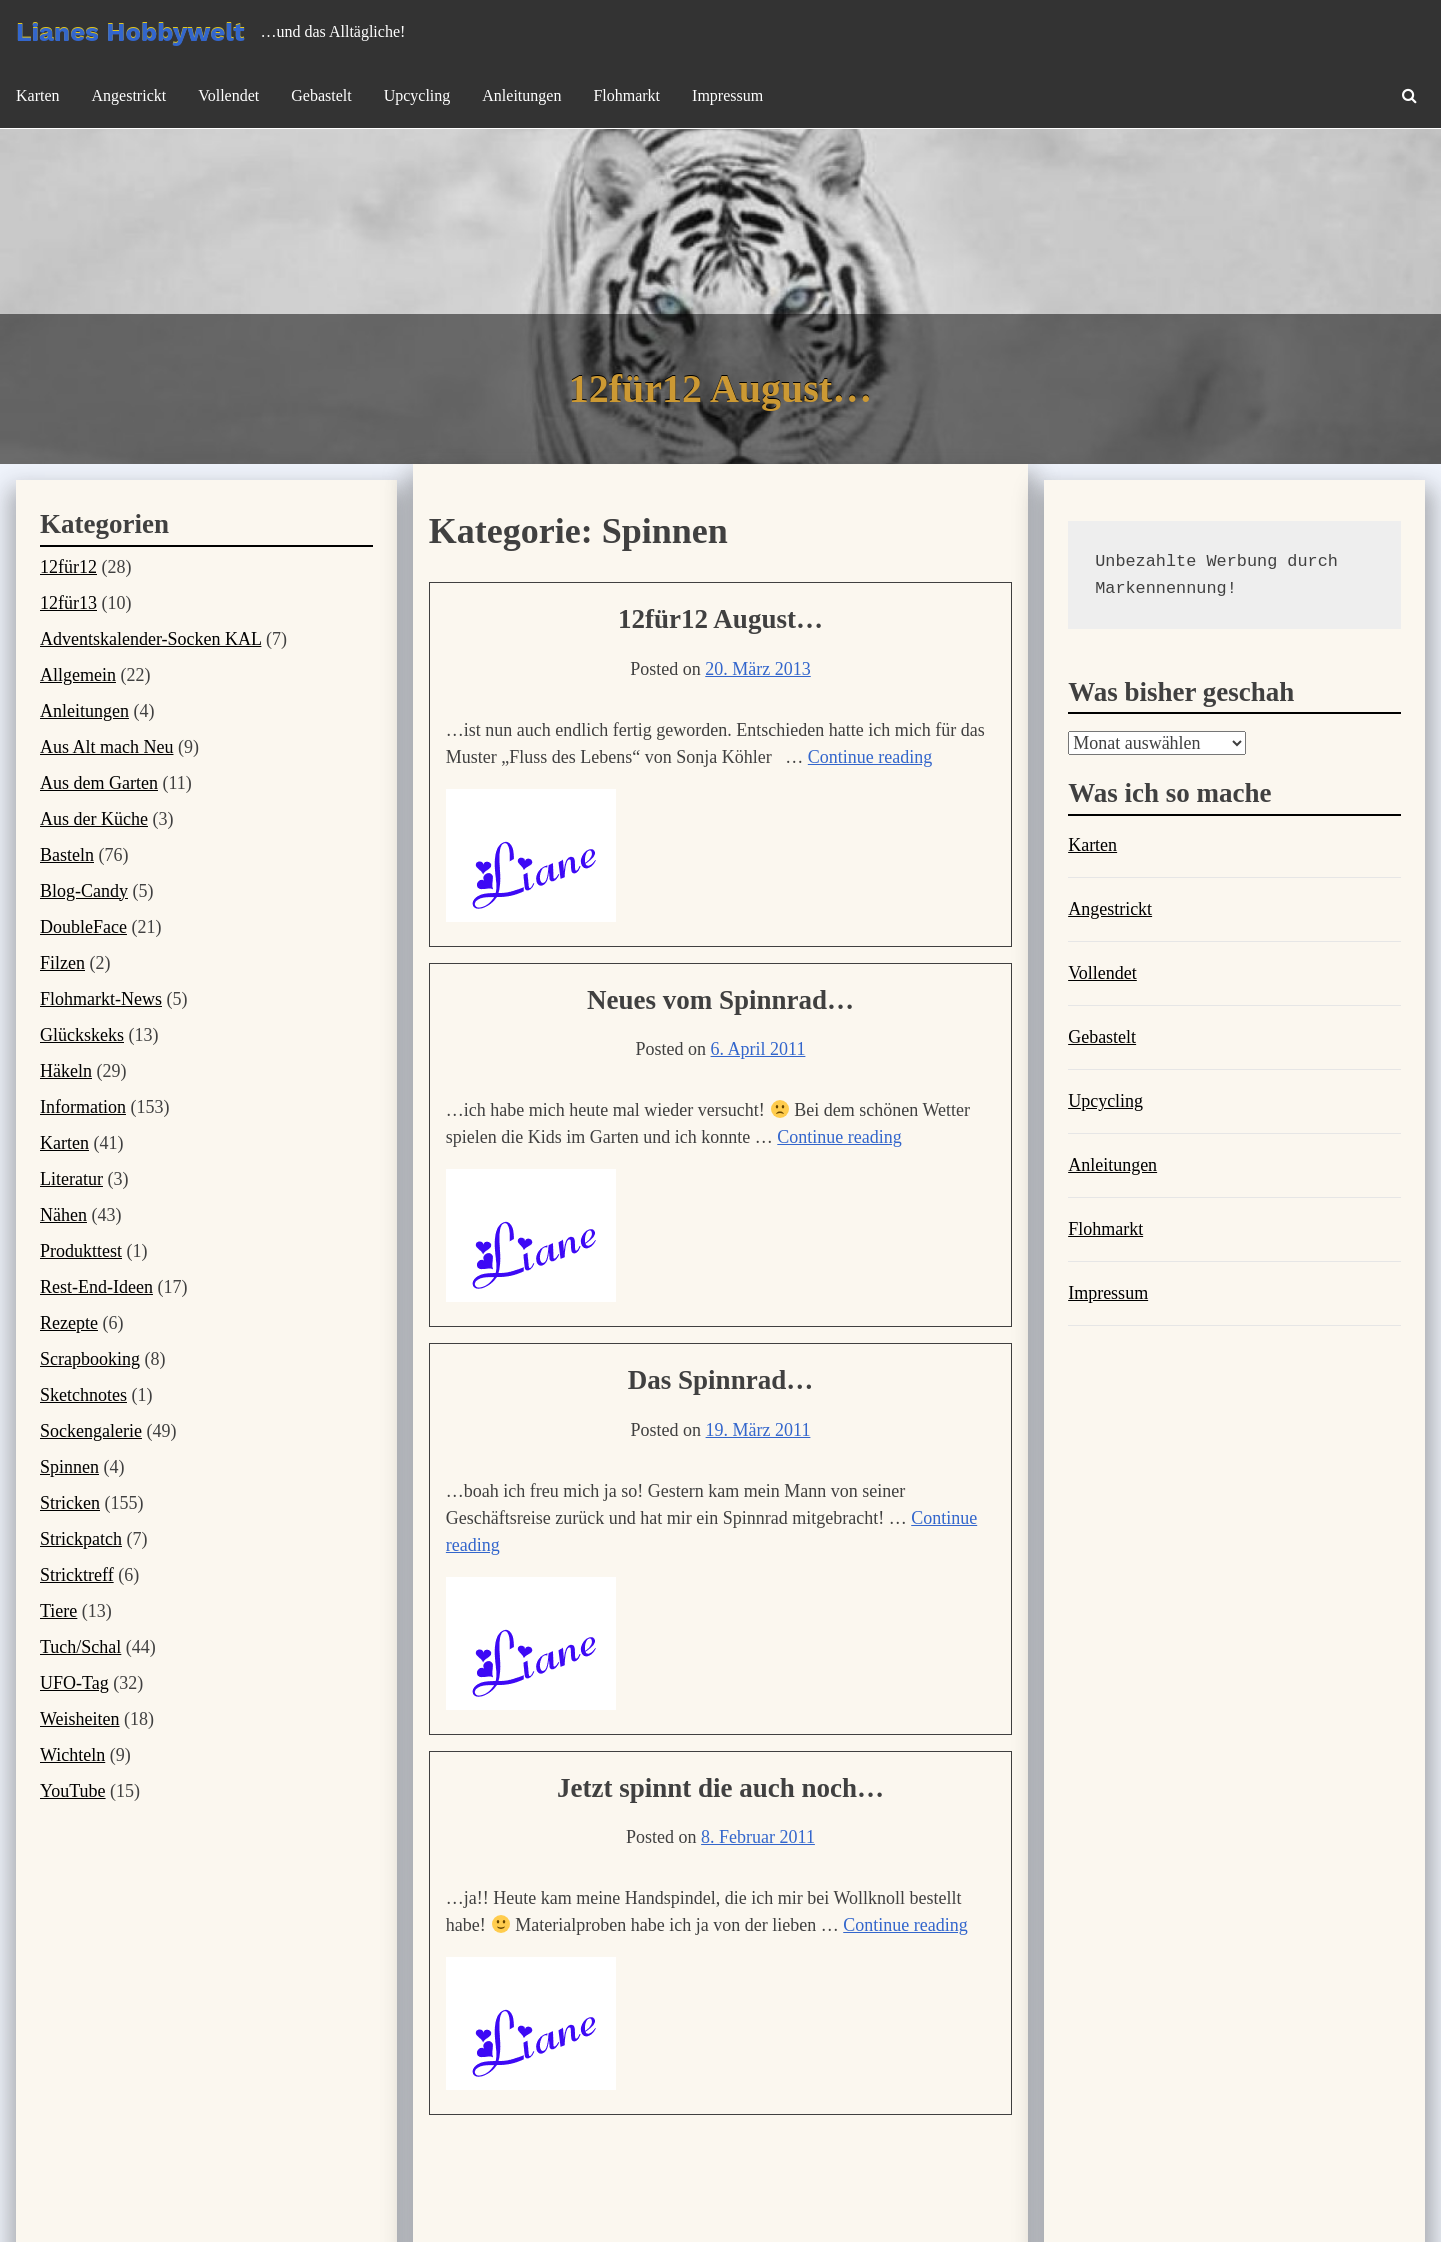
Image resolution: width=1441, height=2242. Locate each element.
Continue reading (870, 757)
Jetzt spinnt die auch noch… (720, 1788)
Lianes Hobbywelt (130, 32)
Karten (38, 95)
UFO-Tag (74, 1683)
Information (83, 1107)
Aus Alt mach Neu (106, 747)
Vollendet (228, 95)
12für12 (68, 567)
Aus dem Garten (99, 783)
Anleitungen (521, 95)
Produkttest (81, 1251)
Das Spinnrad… (720, 1380)
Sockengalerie (91, 1431)
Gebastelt (321, 95)
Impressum (727, 95)
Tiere (58, 1611)
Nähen (63, 1215)
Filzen (62, 963)
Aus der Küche (94, 819)
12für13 (68, 603)
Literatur (71, 1179)
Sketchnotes (83, 1395)
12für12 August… (720, 619)
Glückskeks (82, 1035)
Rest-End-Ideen (96, 1287)
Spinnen (69, 1467)
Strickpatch (81, 1539)
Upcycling (417, 95)
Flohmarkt (626, 95)
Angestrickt (129, 95)
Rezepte (69, 1323)
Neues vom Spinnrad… (720, 1000)
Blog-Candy (84, 891)
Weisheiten (80, 1719)
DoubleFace (83, 927)
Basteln (67, 855)
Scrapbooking (90, 1359)
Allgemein (78, 675)
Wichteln (72, 1755)
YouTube (73, 1791)
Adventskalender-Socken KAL (150, 639)
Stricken (70, 1503)
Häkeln (66, 1071)
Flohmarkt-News (101, 999)
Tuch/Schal (80, 1647)
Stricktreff (77, 1575)
